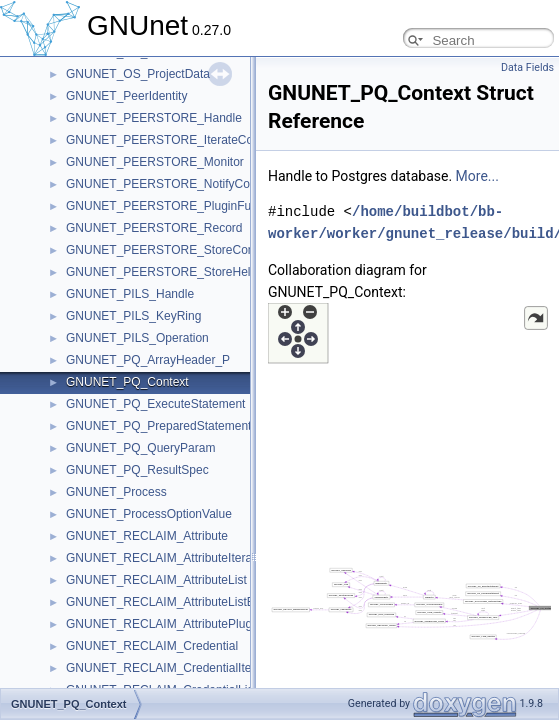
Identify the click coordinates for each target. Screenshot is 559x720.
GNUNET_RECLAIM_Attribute (147, 536)
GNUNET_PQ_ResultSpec (137, 470)
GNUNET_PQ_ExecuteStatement (155, 404)
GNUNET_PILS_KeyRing (133, 316)
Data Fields (527, 67)
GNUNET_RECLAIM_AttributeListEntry (170, 602)
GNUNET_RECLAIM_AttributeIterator (166, 558)
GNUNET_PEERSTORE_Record (154, 228)
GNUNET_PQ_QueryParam (140, 448)
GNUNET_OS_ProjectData (138, 74)
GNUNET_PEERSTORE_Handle (154, 118)
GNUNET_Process (116, 492)
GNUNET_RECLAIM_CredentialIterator (171, 668)
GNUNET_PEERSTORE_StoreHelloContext (183, 272)
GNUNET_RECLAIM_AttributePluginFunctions (189, 624)
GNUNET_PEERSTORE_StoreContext (170, 250)
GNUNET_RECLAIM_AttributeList (156, 580)
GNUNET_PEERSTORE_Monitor (155, 162)
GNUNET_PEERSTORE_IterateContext (172, 140)
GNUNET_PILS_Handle (130, 294)
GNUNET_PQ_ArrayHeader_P (148, 360)
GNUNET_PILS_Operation (137, 338)
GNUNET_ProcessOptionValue (149, 514)
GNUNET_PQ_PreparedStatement (158, 426)
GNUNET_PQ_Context (127, 382)
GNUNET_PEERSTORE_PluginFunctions (177, 206)
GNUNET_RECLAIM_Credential (152, 646)
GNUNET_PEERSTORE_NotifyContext (171, 184)
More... (477, 176)
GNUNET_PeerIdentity (126, 96)
